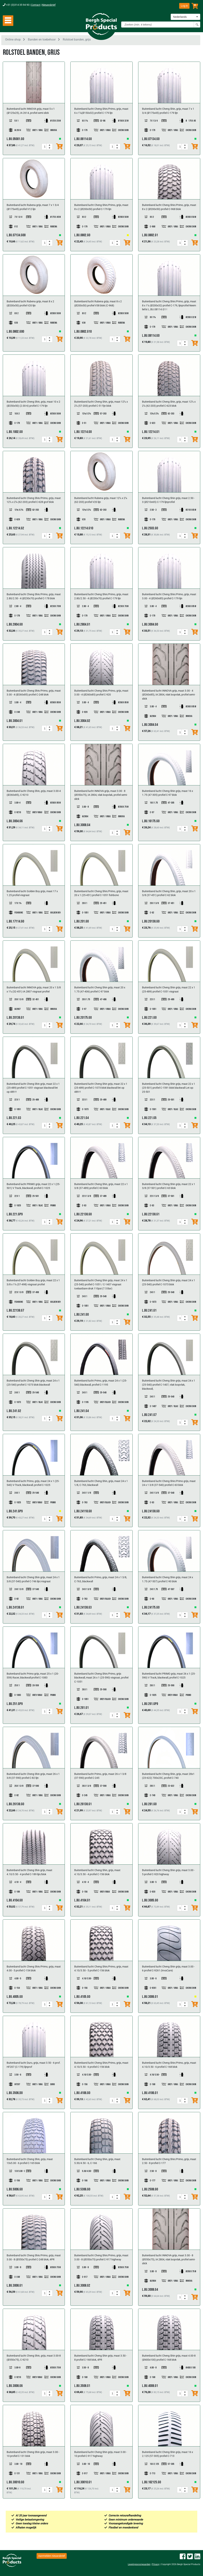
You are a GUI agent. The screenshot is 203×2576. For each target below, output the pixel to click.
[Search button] (197, 24)
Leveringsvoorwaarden (139, 2564)
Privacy (155, 2564)
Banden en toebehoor (42, 40)
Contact (35, 4)
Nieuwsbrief (49, 4)
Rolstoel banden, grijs (77, 40)
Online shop (13, 40)
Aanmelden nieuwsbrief (51, 2555)
